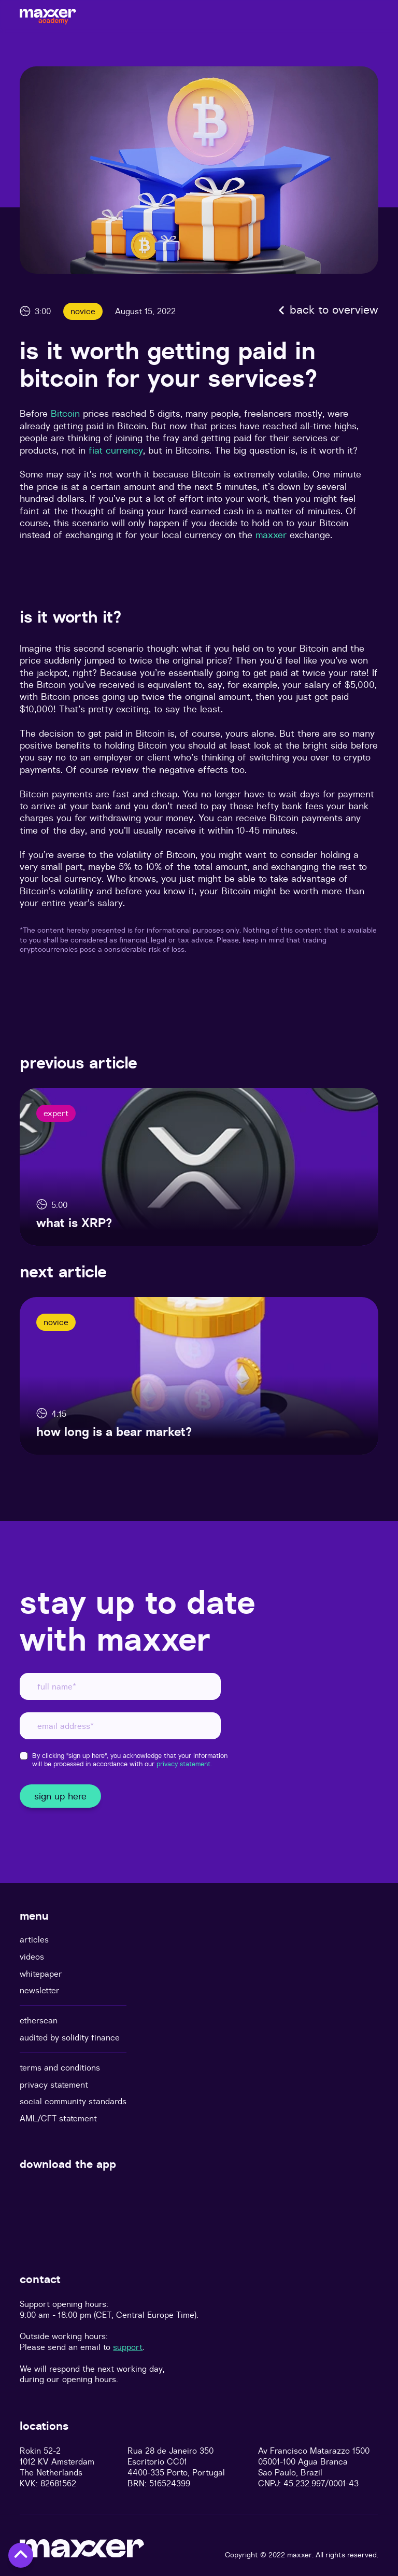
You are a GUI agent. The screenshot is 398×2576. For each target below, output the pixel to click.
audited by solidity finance (70, 2037)
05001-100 (276, 2461)
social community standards (73, 2101)
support (128, 2347)
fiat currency (116, 450)
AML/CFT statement (58, 2118)
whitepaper (41, 1973)
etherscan (39, 2020)
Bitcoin (65, 413)
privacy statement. (184, 1764)
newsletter (40, 1990)
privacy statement (54, 2084)
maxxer (272, 535)
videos (32, 1956)
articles (34, 1939)
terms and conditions (60, 2067)
